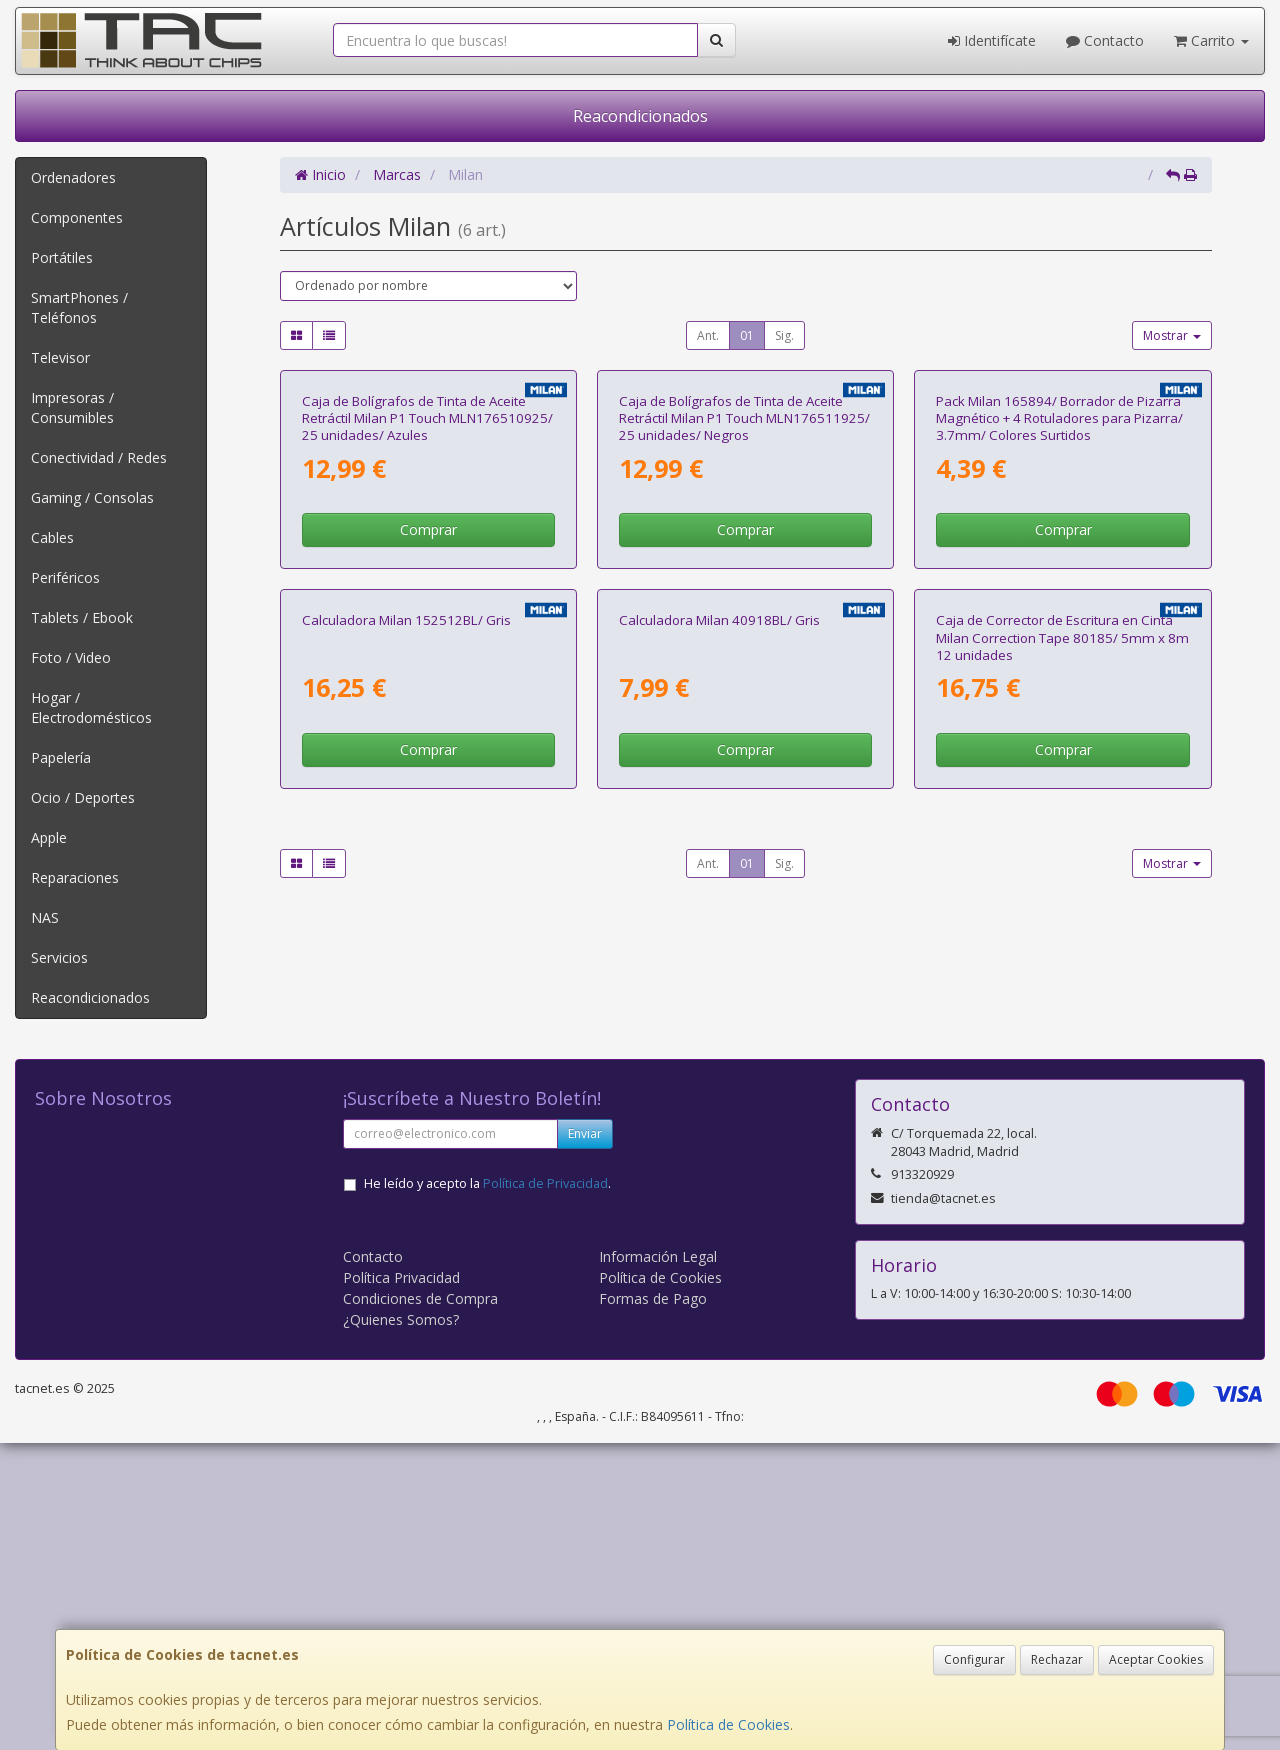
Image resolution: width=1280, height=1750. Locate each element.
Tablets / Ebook (82, 617)
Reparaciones (75, 877)
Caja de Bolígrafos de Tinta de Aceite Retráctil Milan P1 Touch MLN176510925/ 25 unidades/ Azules (427, 650)
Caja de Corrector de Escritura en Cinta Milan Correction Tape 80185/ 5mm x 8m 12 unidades (1062, 1101)
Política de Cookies (728, 1724)
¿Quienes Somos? (401, 1626)
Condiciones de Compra (420, 1605)
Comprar (428, 761)
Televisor (60, 357)
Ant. (708, 335)
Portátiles (62, 257)
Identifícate (992, 40)
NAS (45, 917)
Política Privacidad (401, 1584)
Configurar (974, 1659)
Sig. (784, 335)
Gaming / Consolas (92, 497)
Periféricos (65, 577)
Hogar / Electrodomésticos (91, 707)
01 (747, 335)
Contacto (1105, 40)
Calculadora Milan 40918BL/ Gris (719, 1084)
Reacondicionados (640, 116)
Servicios (59, 957)
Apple (49, 837)
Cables (52, 537)
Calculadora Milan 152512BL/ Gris (406, 1084)
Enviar (585, 1440)
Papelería (61, 757)
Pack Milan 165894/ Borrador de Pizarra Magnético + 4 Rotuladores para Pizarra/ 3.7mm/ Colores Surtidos (1059, 650)
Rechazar (1057, 1659)
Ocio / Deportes (83, 797)
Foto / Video (71, 657)
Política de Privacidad (545, 1490)
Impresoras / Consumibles (72, 407)
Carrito (1211, 40)
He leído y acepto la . (487, 1490)
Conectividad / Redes (99, 457)
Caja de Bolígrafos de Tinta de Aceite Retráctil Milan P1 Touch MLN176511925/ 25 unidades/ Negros (744, 650)
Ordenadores (73, 177)
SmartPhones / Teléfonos (79, 307)
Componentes (77, 217)
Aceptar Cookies (1156, 1659)
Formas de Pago (653, 1605)
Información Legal (658, 1563)
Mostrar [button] (1172, 335)
